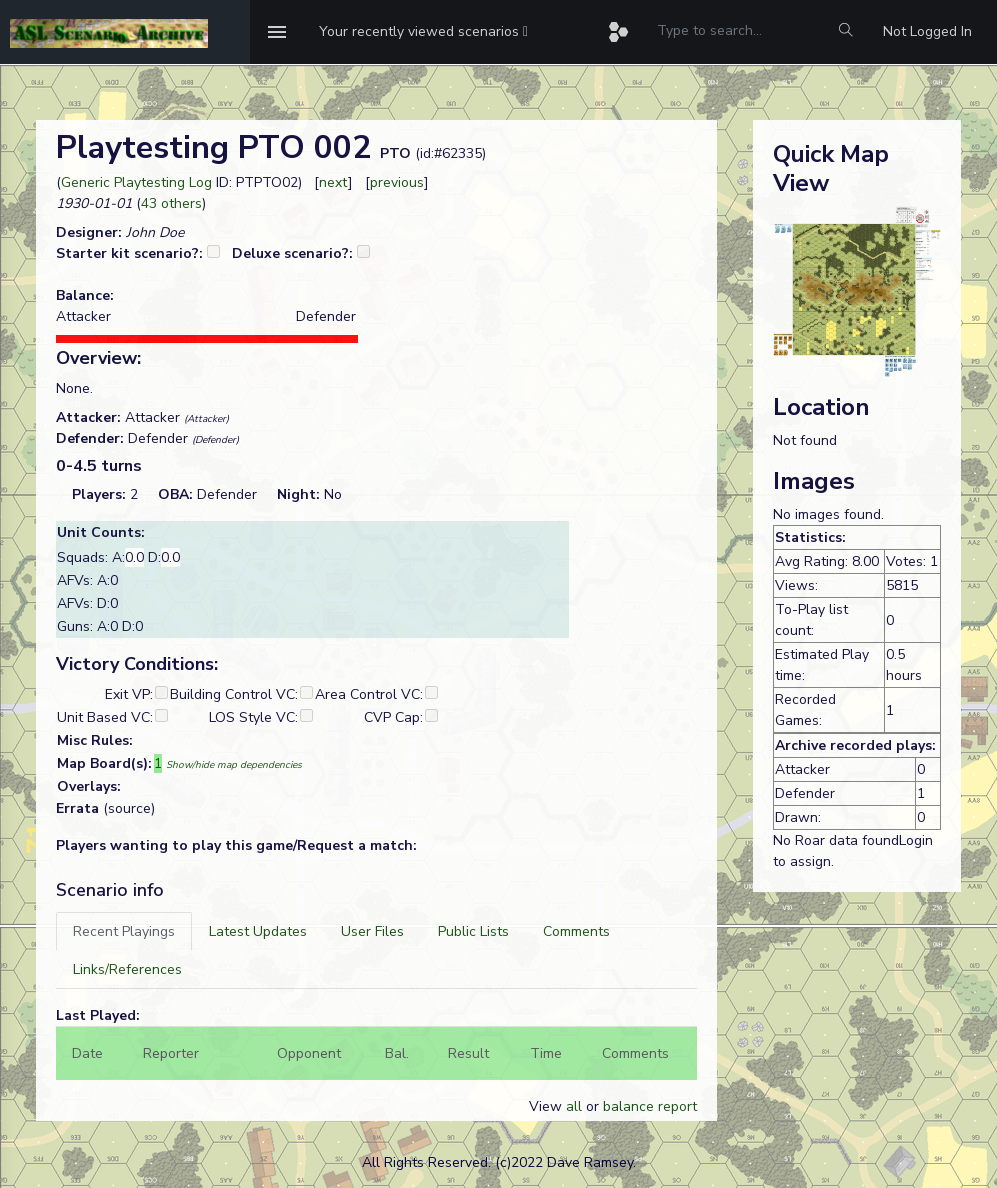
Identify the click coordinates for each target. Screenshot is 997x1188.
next (333, 182)
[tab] (124, 931)
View (547, 1106)
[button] (423, 32)
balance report (650, 1106)
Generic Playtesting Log (136, 182)
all (574, 1106)
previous (397, 182)
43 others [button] (171, 203)
